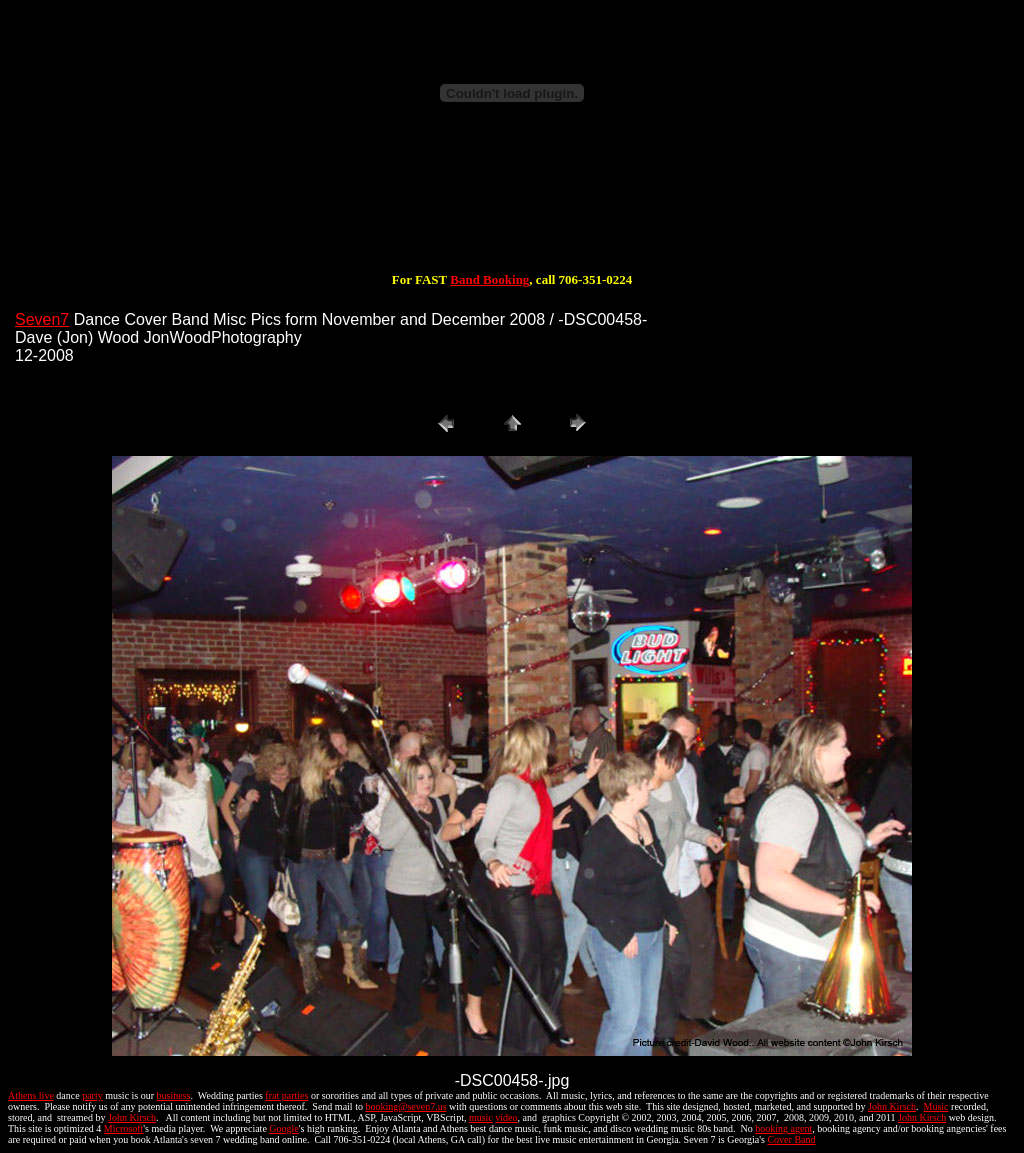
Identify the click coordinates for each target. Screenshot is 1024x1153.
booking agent (783, 1128)
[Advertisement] (512, 208)
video (506, 1117)
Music (936, 1106)
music (481, 1117)
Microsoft (123, 1128)
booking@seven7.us (405, 1106)
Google (283, 1128)
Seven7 (42, 319)
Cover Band (791, 1139)
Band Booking (489, 279)
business (174, 1095)
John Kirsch (892, 1106)
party (92, 1095)
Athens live (31, 1095)
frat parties (286, 1095)
